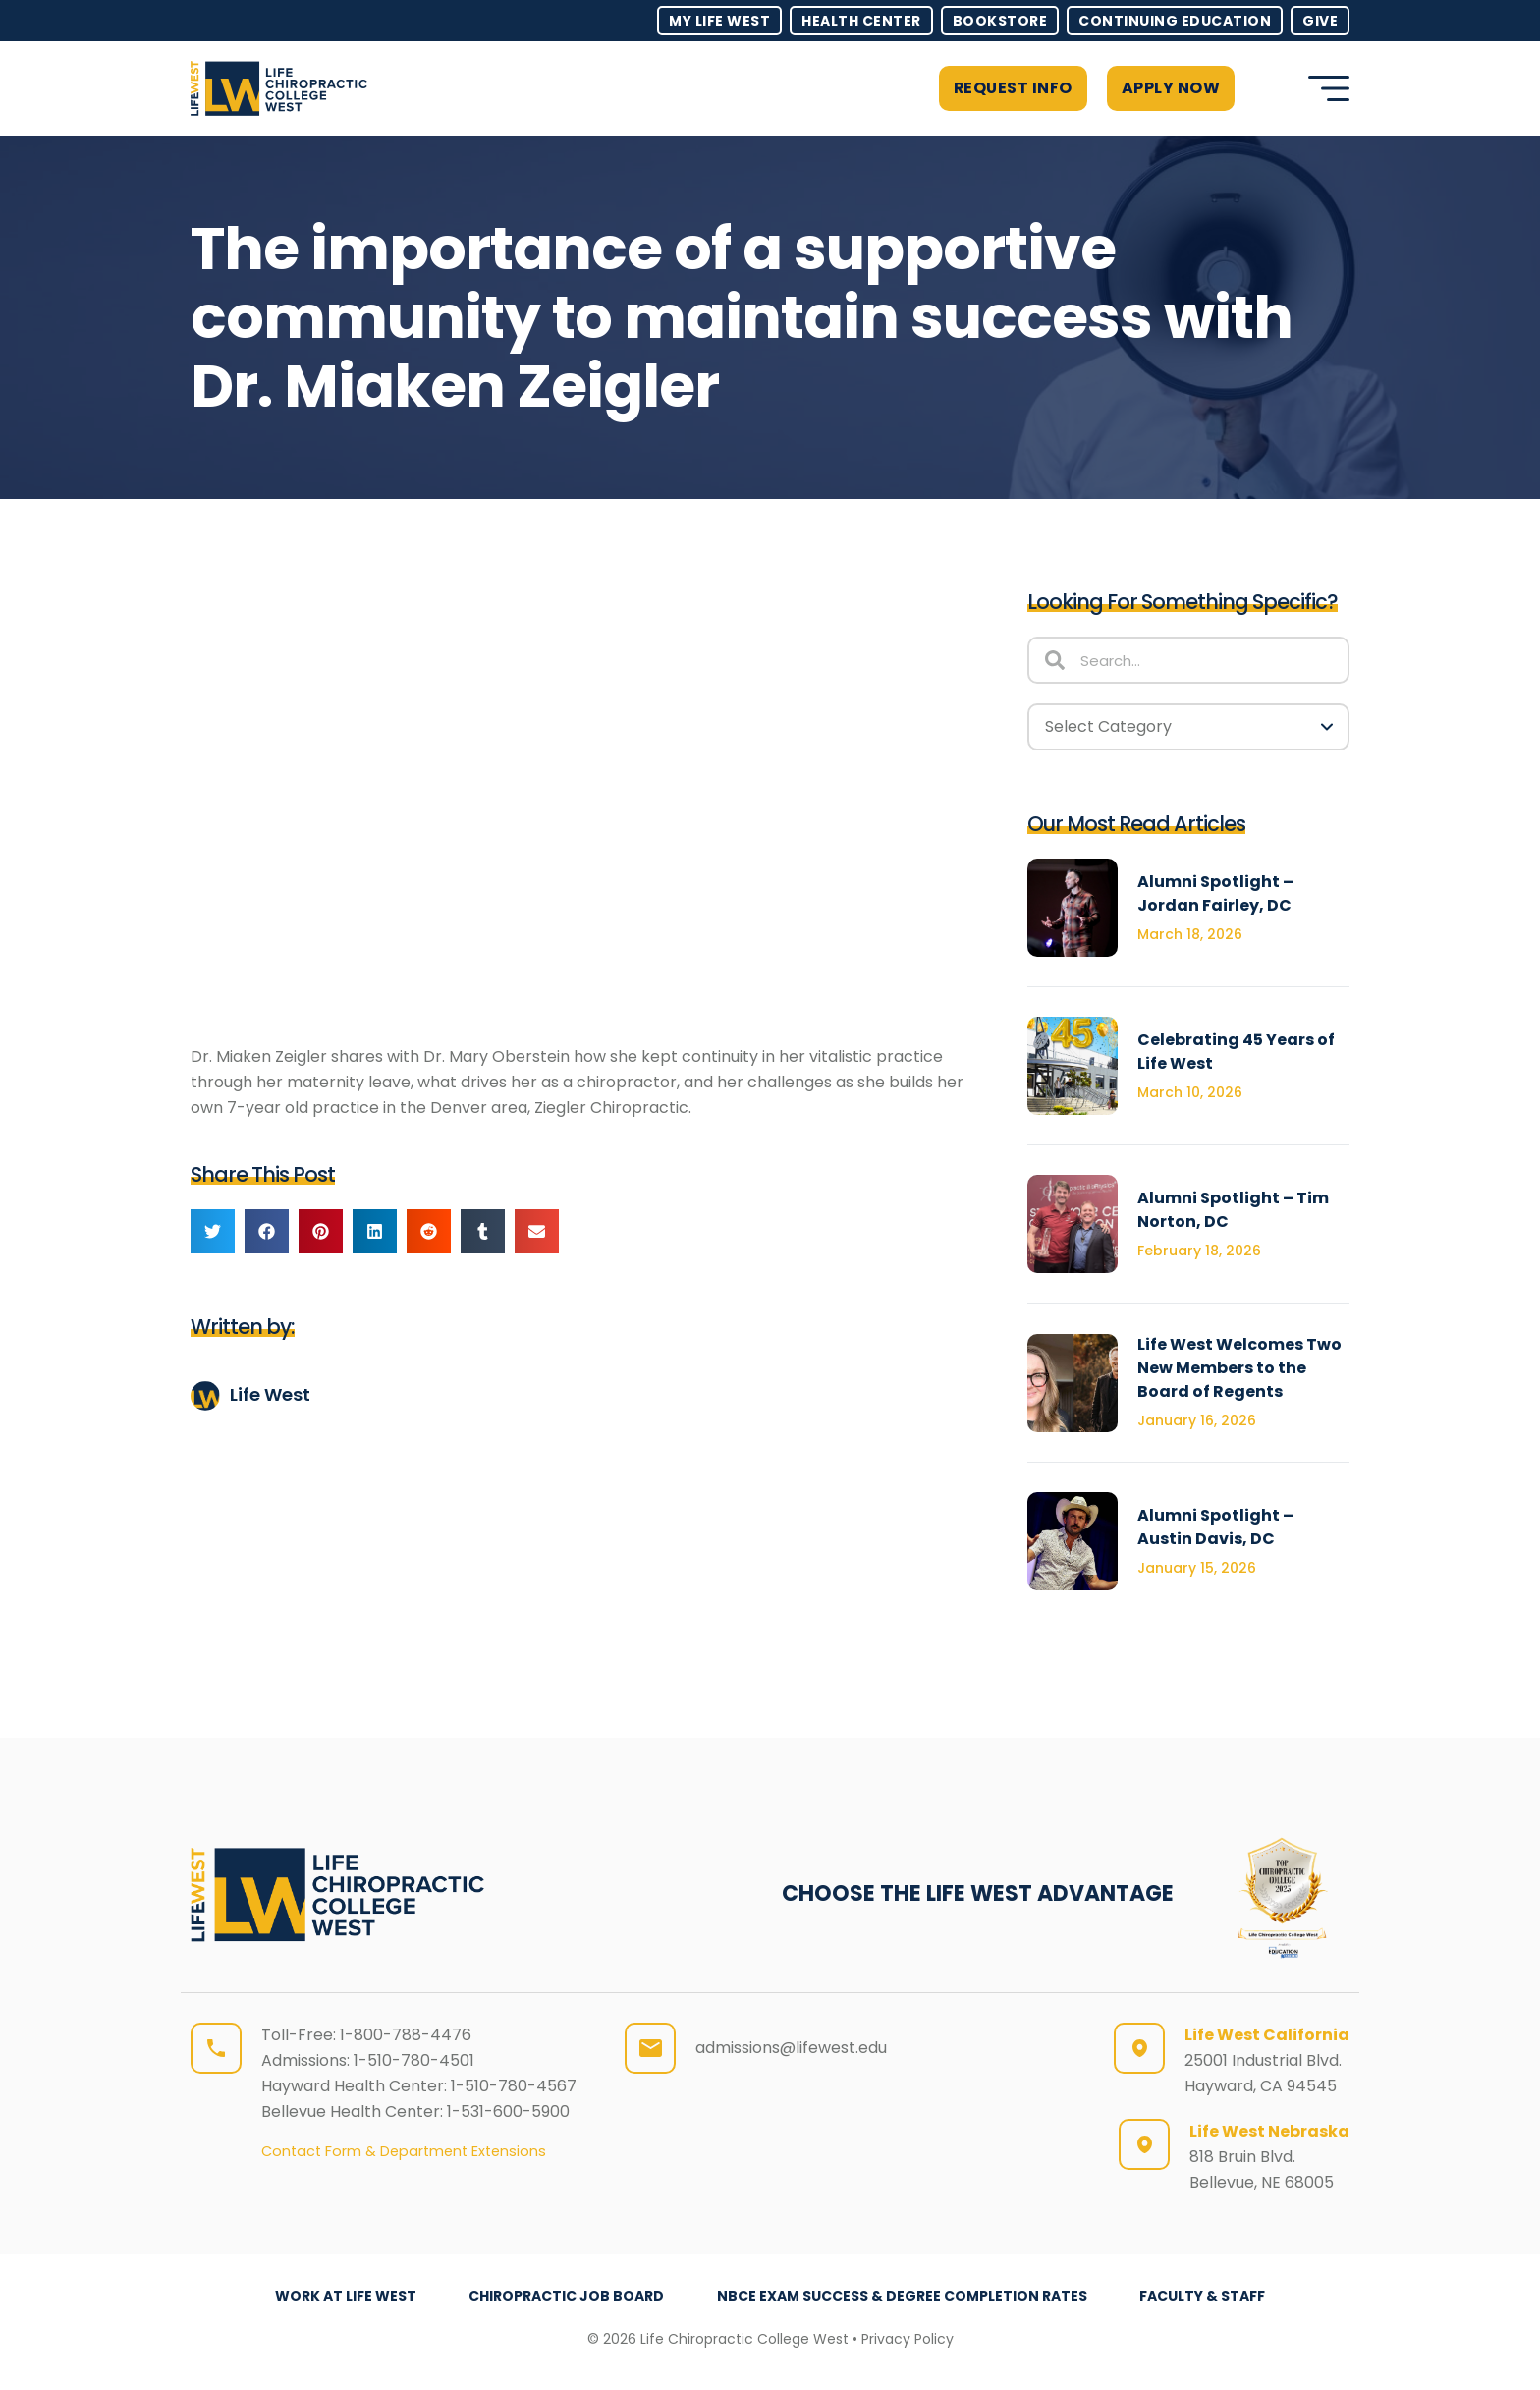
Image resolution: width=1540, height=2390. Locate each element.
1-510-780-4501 (414, 2060)
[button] (1266, 89)
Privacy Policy (907, 2339)
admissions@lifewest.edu (791, 2047)
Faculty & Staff (1203, 2296)
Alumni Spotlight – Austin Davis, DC (1215, 1527)
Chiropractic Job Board (566, 2296)
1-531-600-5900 (508, 2111)
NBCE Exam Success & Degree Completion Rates (902, 2296)
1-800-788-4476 (405, 2035)
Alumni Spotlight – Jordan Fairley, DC (1215, 893)
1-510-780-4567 (514, 2086)
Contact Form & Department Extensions (403, 2151)
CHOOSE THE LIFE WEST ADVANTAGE (978, 1893)
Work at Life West (344, 2296)
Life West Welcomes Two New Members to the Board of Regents (1239, 1368)
